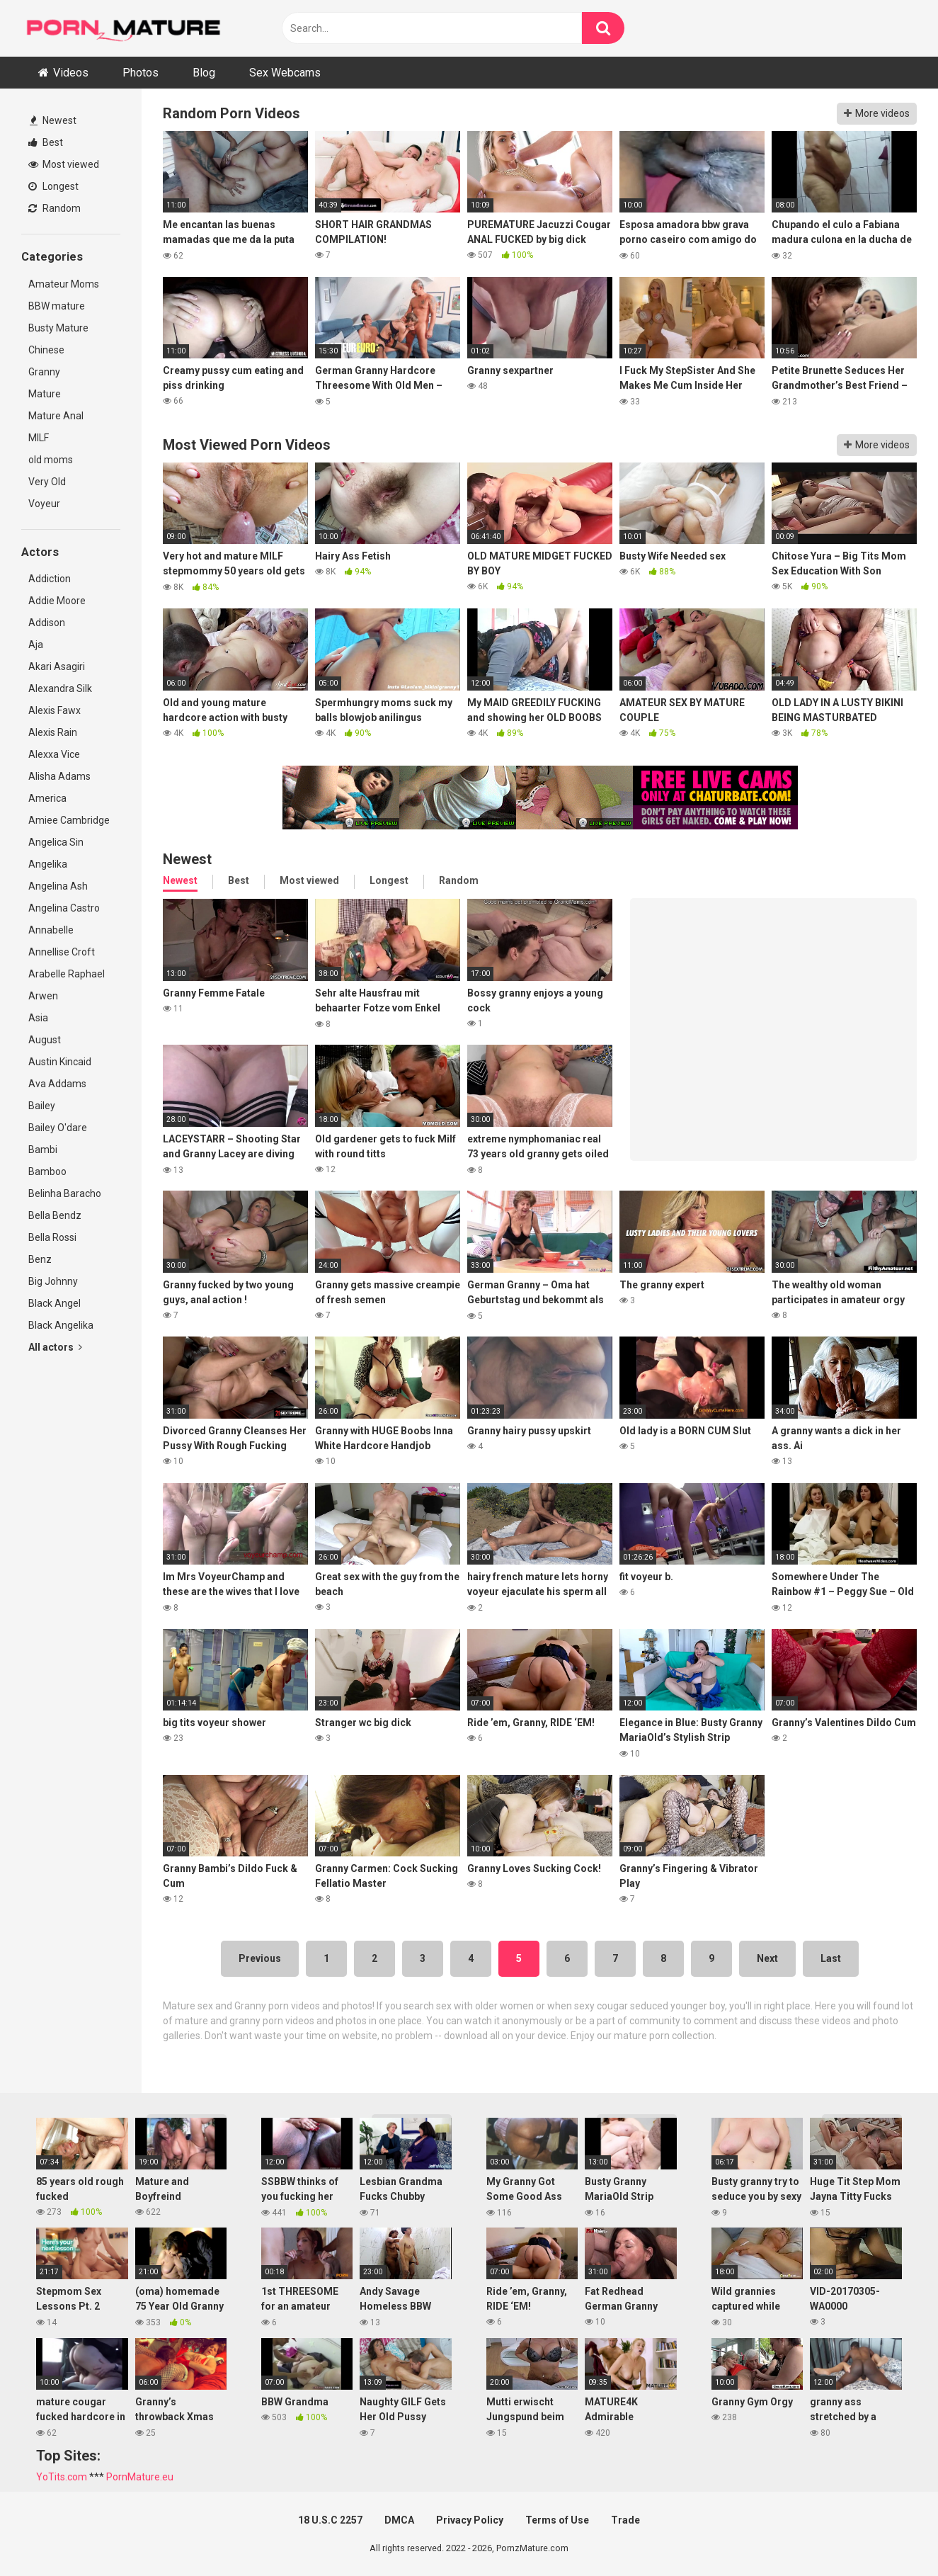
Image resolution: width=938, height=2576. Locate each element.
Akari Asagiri (56, 666)
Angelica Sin (56, 842)
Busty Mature (58, 328)
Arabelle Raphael (66, 974)
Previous (260, 1958)
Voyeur (44, 503)
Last (830, 1958)
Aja (35, 644)
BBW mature (56, 306)
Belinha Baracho (64, 1193)
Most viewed (63, 164)
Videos (70, 72)
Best (45, 142)
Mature (44, 393)
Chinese (46, 350)
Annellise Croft (61, 952)
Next (767, 1958)
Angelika (47, 864)
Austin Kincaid (59, 1061)
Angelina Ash (58, 886)
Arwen (43, 996)
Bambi (42, 1149)
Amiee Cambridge (69, 820)
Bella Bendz (54, 1215)
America (47, 798)
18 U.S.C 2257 (330, 2520)
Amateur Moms (63, 284)
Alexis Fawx (54, 710)
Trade (625, 2520)
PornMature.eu (139, 2477)
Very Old (47, 481)
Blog (204, 72)
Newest (53, 120)
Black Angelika (60, 1325)
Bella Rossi (52, 1237)
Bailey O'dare (57, 1127)
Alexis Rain (52, 732)
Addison (46, 622)
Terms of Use (557, 2520)
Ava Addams (57, 1083)
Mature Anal (56, 415)
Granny (44, 372)
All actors (55, 1347)
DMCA (399, 2520)
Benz (40, 1259)
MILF (38, 437)
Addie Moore (57, 600)
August (44, 1039)
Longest (53, 186)
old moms (50, 459)
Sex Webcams (285, 72)
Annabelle (51, 930)
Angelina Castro (64, 908)
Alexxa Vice (54, 754)
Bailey (41, 1105)
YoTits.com (61, 2477)
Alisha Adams (59, 776)
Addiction (49, 578)
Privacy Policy (469, 2520)
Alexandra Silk (60, 688)
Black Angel (54, 1303)
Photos (140, 72)
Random (54, 208)
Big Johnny (53, 1281)
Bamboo (47, 1171)
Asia (38, 1017)
